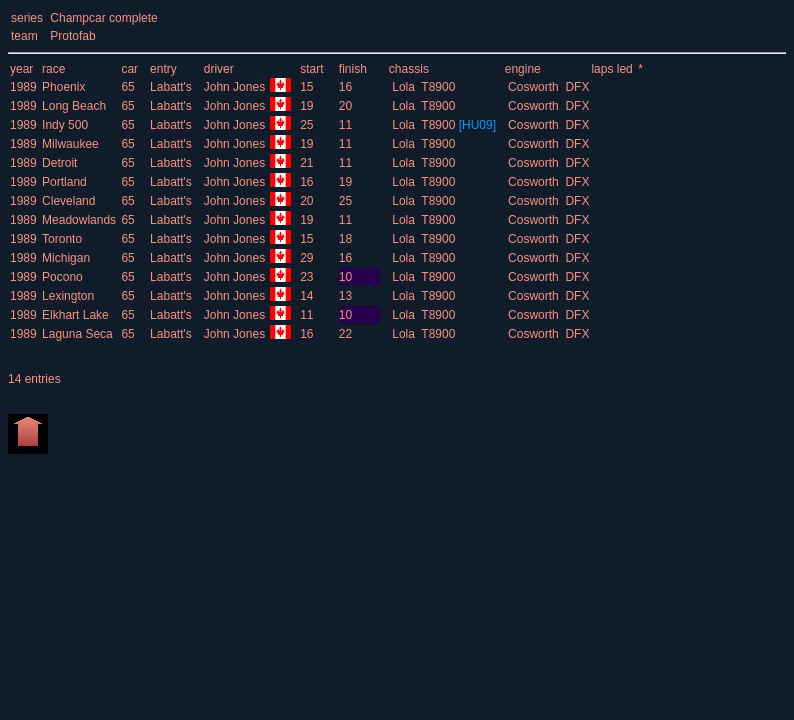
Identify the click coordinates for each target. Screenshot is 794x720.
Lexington (68, 296)
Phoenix (63, 87)
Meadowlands (79, 220)
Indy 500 (65, 125)
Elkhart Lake (75, 315)
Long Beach (74, 106)
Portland (64, 182)
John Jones (236, 87)
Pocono (62, 277)
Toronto (62, 239)
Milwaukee (70, 144)
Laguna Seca (77, 334)
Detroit (59, 163)
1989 (23, 87)
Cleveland (68, 201)
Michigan (66, 258)
